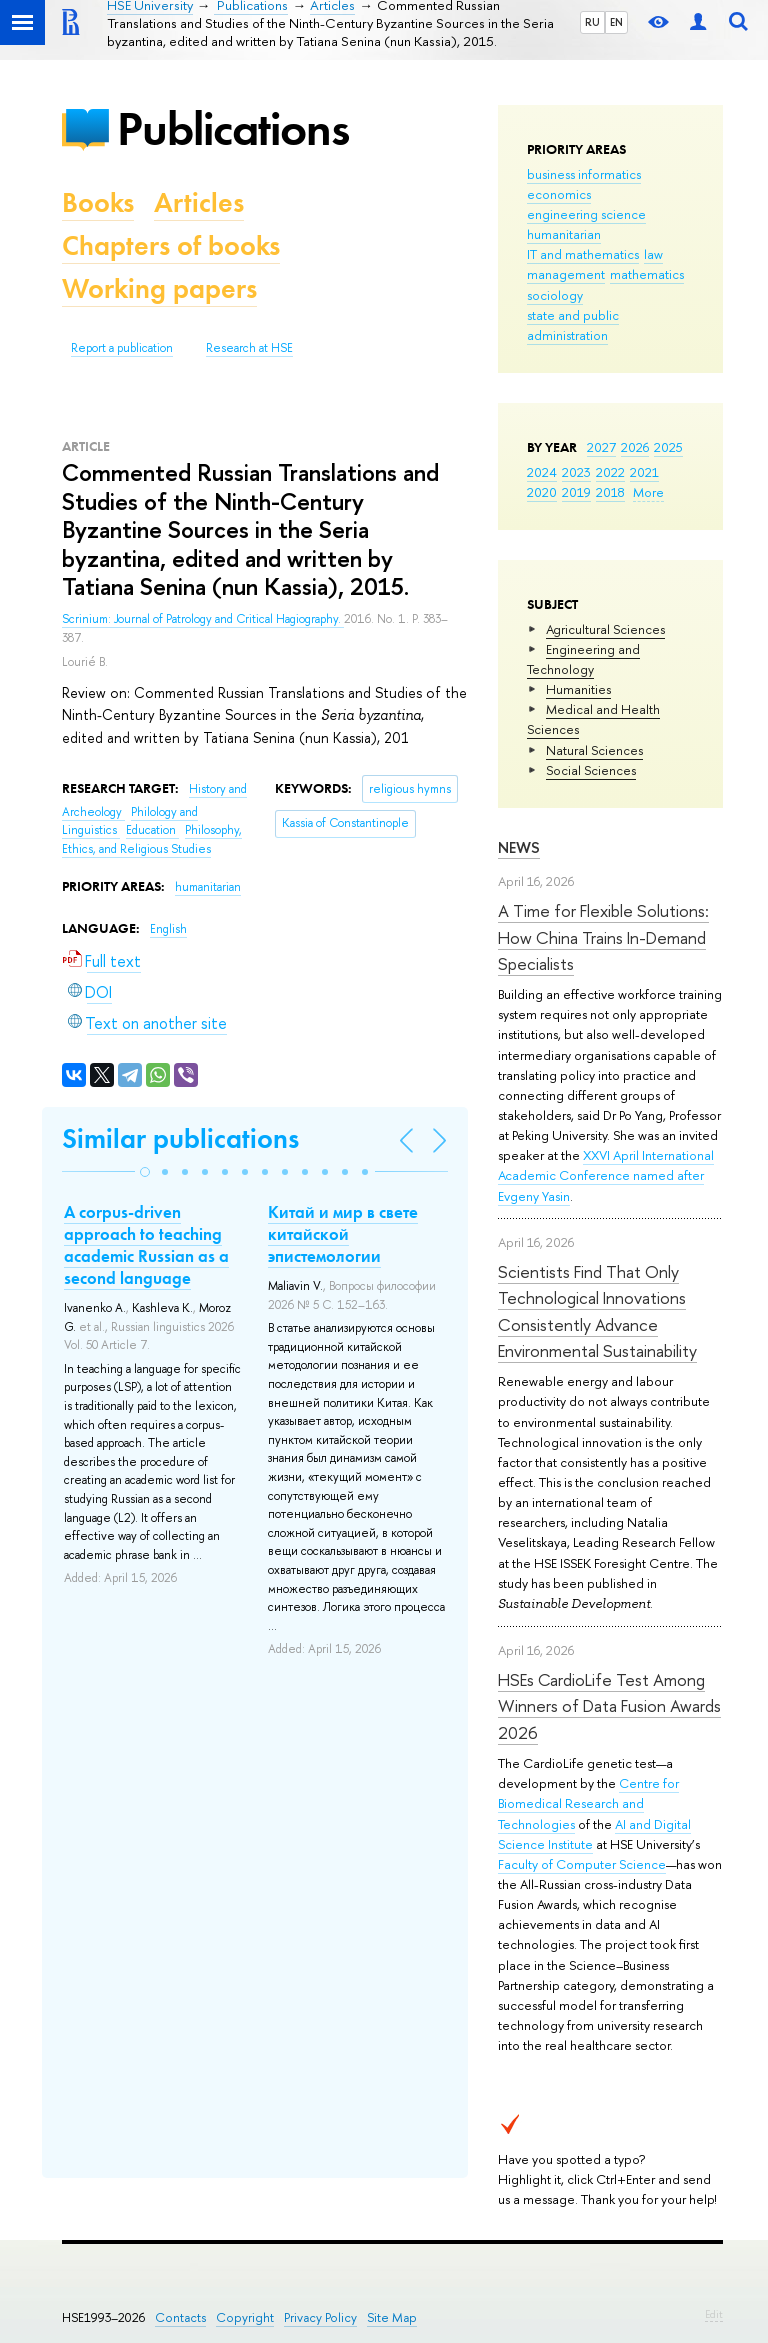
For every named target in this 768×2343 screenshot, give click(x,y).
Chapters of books (171, 245)
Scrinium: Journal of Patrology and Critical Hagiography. (203, 619)
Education (152, 830)
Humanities (578, 689)
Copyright (245, 2317)
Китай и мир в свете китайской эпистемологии (343, 1234)
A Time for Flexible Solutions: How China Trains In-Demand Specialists (603, 937)
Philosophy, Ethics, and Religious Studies (152, 839)
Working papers (159, 288)
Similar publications (180, 1138)
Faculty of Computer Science (582, 1864)
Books (98, 202)
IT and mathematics (583, 254)
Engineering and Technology (583, 659)
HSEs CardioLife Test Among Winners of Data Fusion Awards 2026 (609, 1706)
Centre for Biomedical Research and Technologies (588, 1803)
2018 (610, 492)
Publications (233, 128)
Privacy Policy (320, 2317)
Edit (714, 2314)
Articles (199, 202)
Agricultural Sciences (605, 629)
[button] (145, 1172)
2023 (576, 472)
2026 (635, 447)
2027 (601, 447)
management (566, 274)
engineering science (586, 214)
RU (592, 22)
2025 (668, 447)
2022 (610, 472)
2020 (542, 492)
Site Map (392, 2317)
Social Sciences (591, 770)
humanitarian (564, 234)
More (648, 492)
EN (616, 22)
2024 (542, 472)
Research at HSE (249, 348)
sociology (555, 295)
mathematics (647, 274)
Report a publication (122, 348)
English (168, 929)
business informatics (584, 174)
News (519, 847)
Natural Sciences (594, 750)
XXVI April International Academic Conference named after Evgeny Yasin (606, 1175)
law (653, 254)
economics (559, 194)
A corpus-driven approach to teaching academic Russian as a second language (146, 1245)
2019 (576, 492)
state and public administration (573, 325)
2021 (644, 472)
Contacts (180, 2317)
